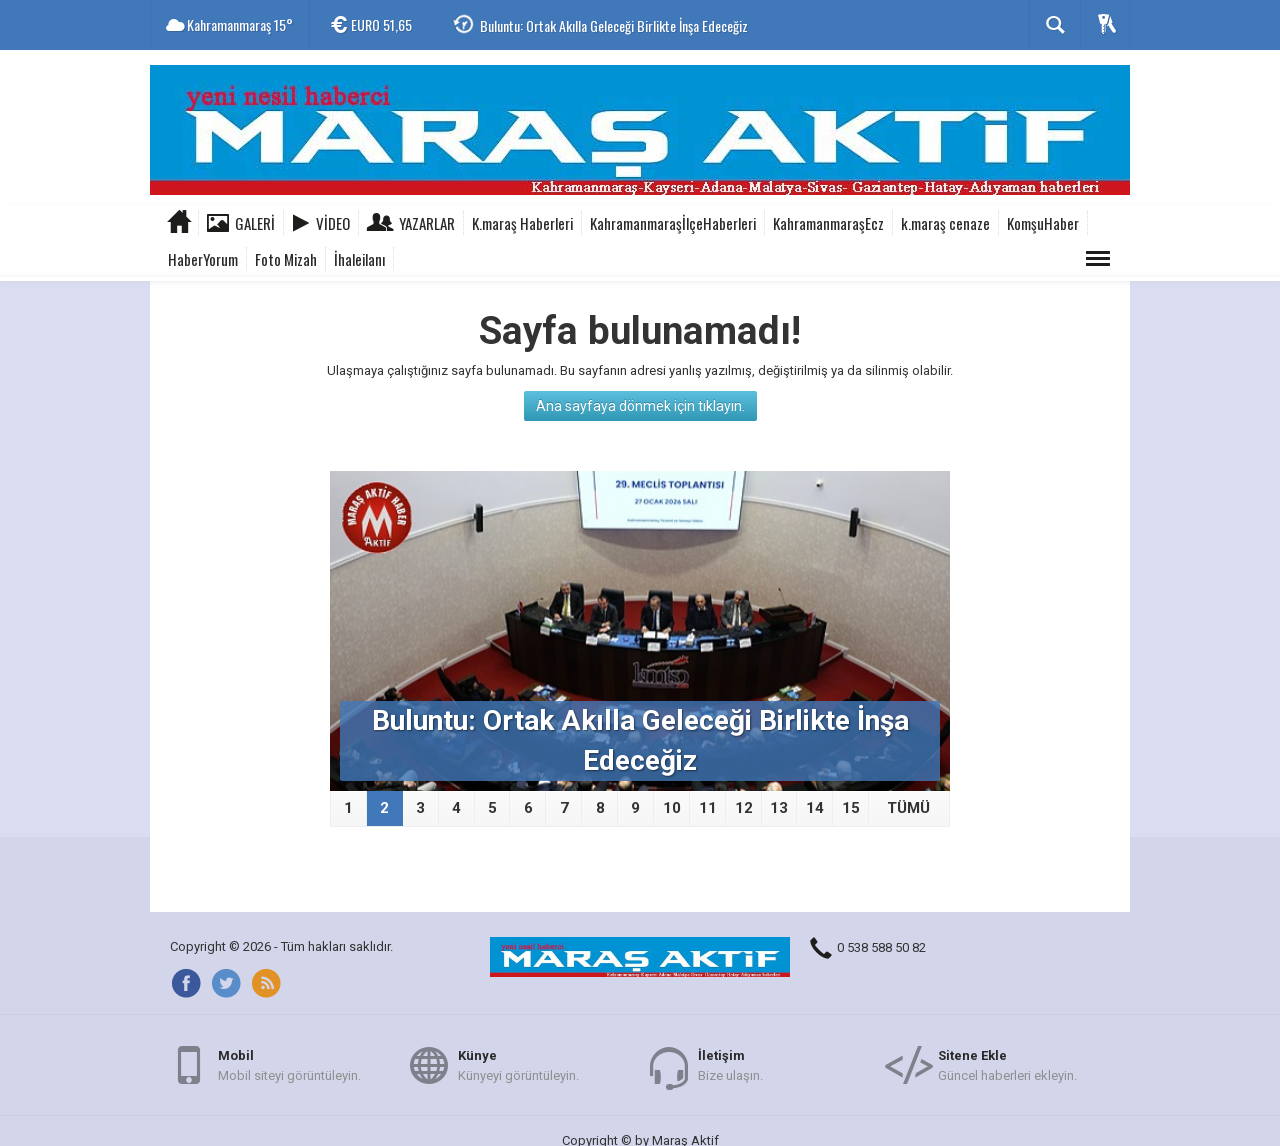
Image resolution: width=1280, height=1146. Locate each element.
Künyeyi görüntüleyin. (518, 1064)
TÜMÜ (908, 808)
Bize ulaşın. (730, 1064)
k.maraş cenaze (945, 223)
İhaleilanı (359, 259)
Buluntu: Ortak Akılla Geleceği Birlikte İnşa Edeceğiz (614, 25)
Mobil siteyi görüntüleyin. (289, 1064)
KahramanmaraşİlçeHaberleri (673, 223)
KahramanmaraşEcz (828, 223)
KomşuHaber (1043, 223)
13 (779, 808)
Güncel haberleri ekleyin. (1007, 1064)
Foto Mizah (286, 259)
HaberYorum (203, 259)
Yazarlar (427, 223)
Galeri (255, 223)
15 (851, 808)
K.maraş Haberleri (522, 223)
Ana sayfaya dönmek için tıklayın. (640, 406)
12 (744, 808)
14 (815, 808)
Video (333, 223)
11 (708, 808)
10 (672, 808)
